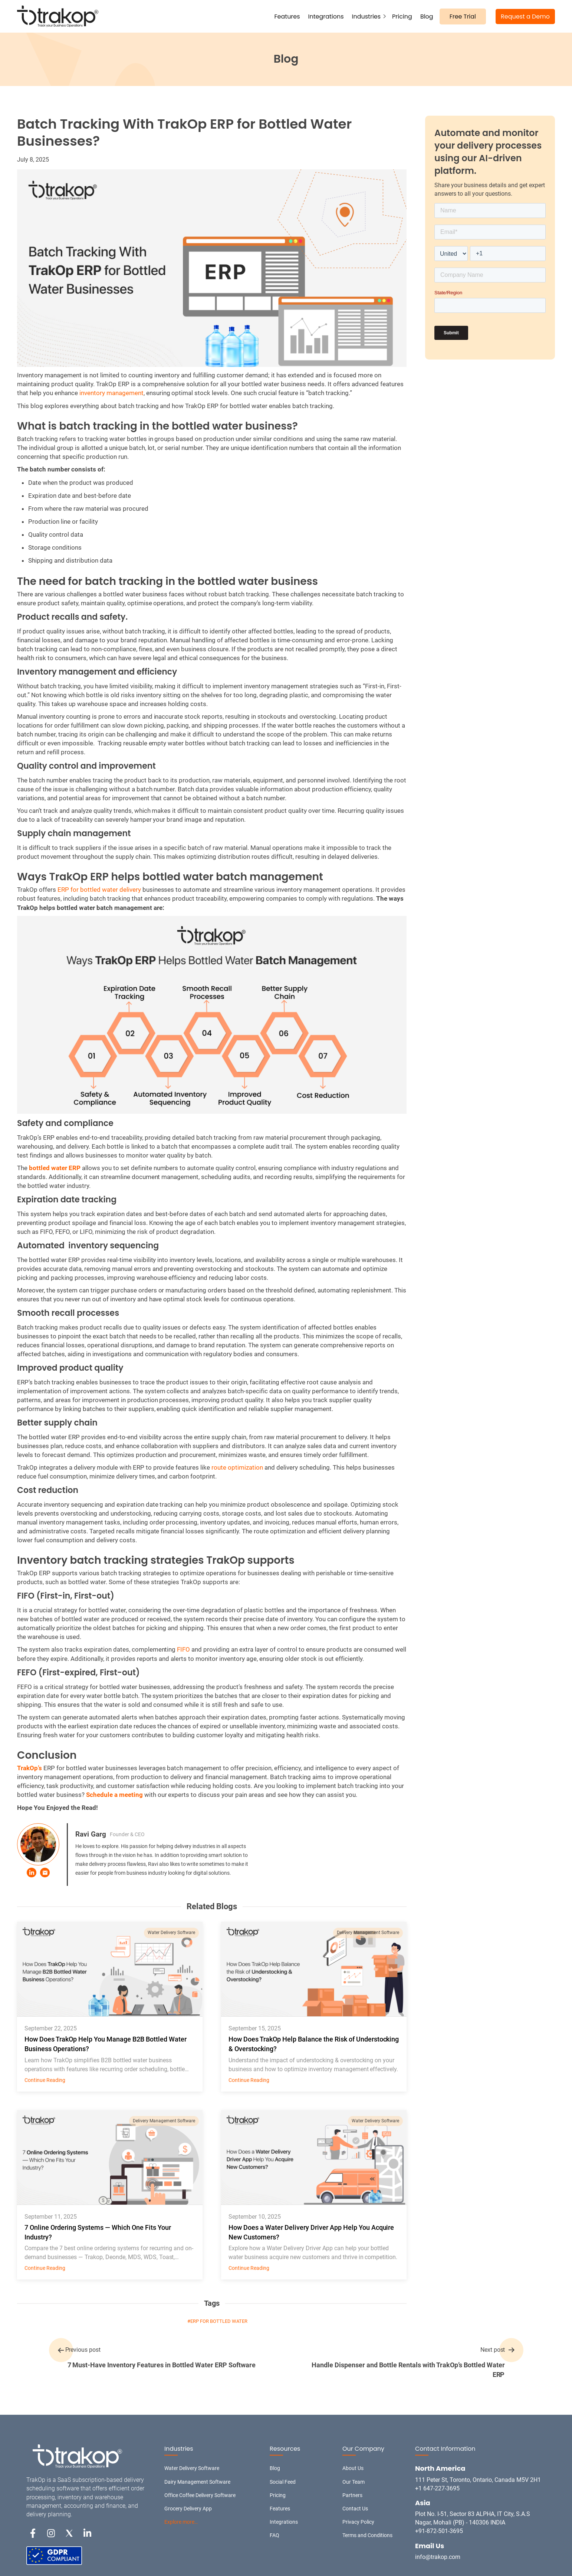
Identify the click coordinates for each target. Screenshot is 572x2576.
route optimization (237, 1467)
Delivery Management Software (368, 1932)
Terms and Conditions (367, 2535)
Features (287, 16)
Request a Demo (525, 16)
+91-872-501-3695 (439, 2530)
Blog (426, 16)
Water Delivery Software (171, 1932)
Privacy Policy (358, 2522)
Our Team (353, 2482)
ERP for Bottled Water (218, 2321)
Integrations (326, 16)
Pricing (402, 16)
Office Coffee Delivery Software (200, 2495)
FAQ (274, 2535)
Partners (352, 2495)
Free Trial (463, 16)
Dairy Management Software (197, 2482)
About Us (353, 2468)
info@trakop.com (437, 2556)
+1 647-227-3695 (437, 2488)
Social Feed (283, 2482)
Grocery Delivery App (188, 2509)
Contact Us (355, 2509)
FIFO (183, 1649)
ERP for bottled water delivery (99, 889)
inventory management (111, 393)
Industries (366, 16)
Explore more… (181, 2522)
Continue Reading (44, 2080)
